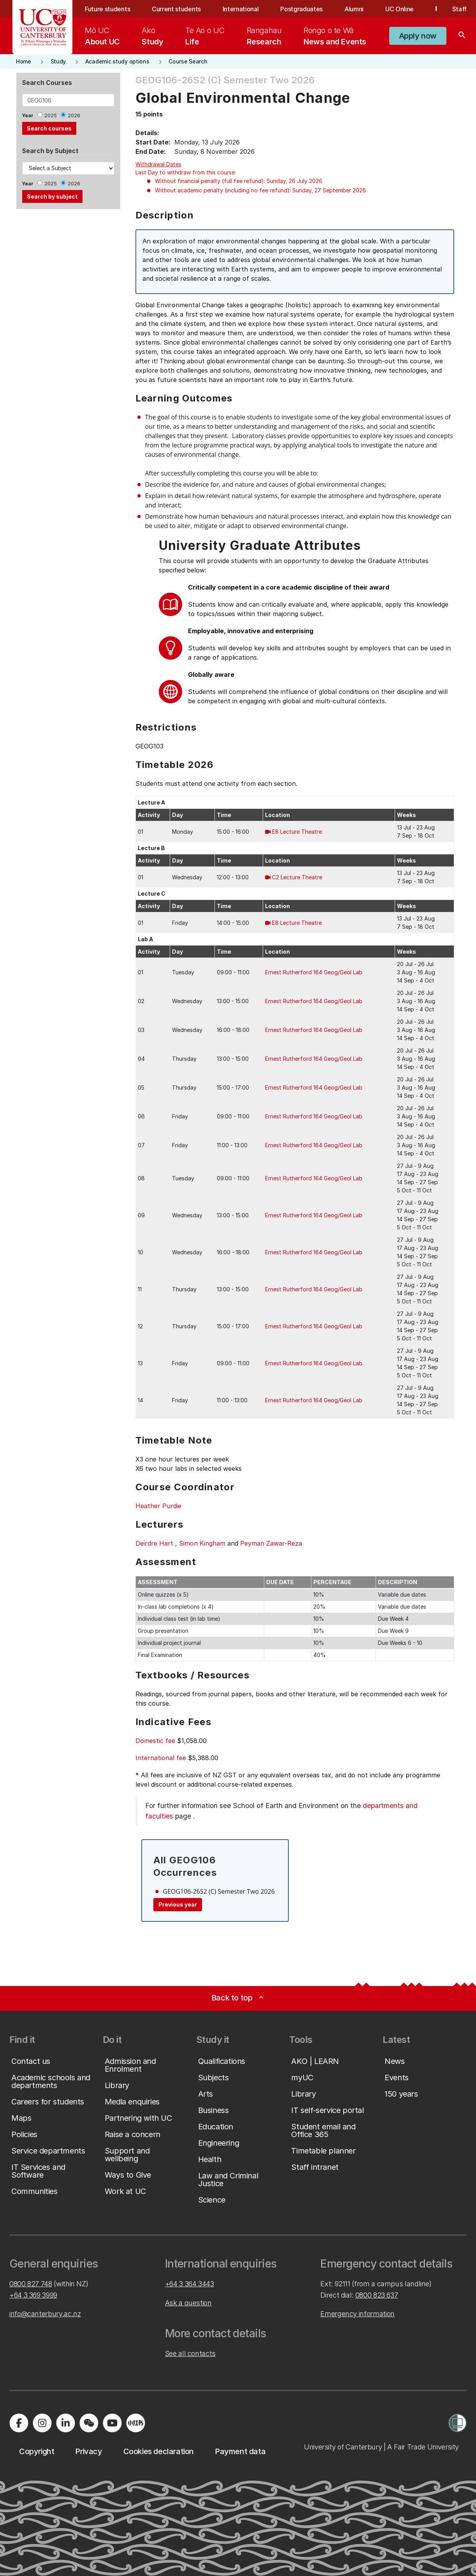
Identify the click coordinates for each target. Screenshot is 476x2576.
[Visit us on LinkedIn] (65, 2423)
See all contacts (190, 2353)
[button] (417, 36)
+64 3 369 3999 (33, 2295)
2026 (74, 115)
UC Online (399, 9)
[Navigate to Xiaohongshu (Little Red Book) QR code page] (135, 2423)
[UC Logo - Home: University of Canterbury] (42, 27)
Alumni (354, 9)
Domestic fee (155, 1741)
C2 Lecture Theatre (297, 877)
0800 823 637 (376, 2295)
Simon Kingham (202, 1543)
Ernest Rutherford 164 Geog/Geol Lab (313, 972)
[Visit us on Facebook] (18, 2423)
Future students (107, 9)
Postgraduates (301, 9)
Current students (176, 9)
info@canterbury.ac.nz (45, 2314)
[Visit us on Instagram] (42, 2423)
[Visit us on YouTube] (112, 2423)
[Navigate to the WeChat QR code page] (88, 2423)
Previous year (177, 1904)
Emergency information (357, 2314)
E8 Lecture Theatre (297, 831)
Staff (459, 9)
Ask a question (188, 2303)
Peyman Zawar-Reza (271, 1543)
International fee (160, 1758)
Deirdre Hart (154, 1543)
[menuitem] (102, 36)
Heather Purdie (158, 1506)
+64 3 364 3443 (189, 2284)
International (241, 9)
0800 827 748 (30, 2284)
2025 (50, 115)
